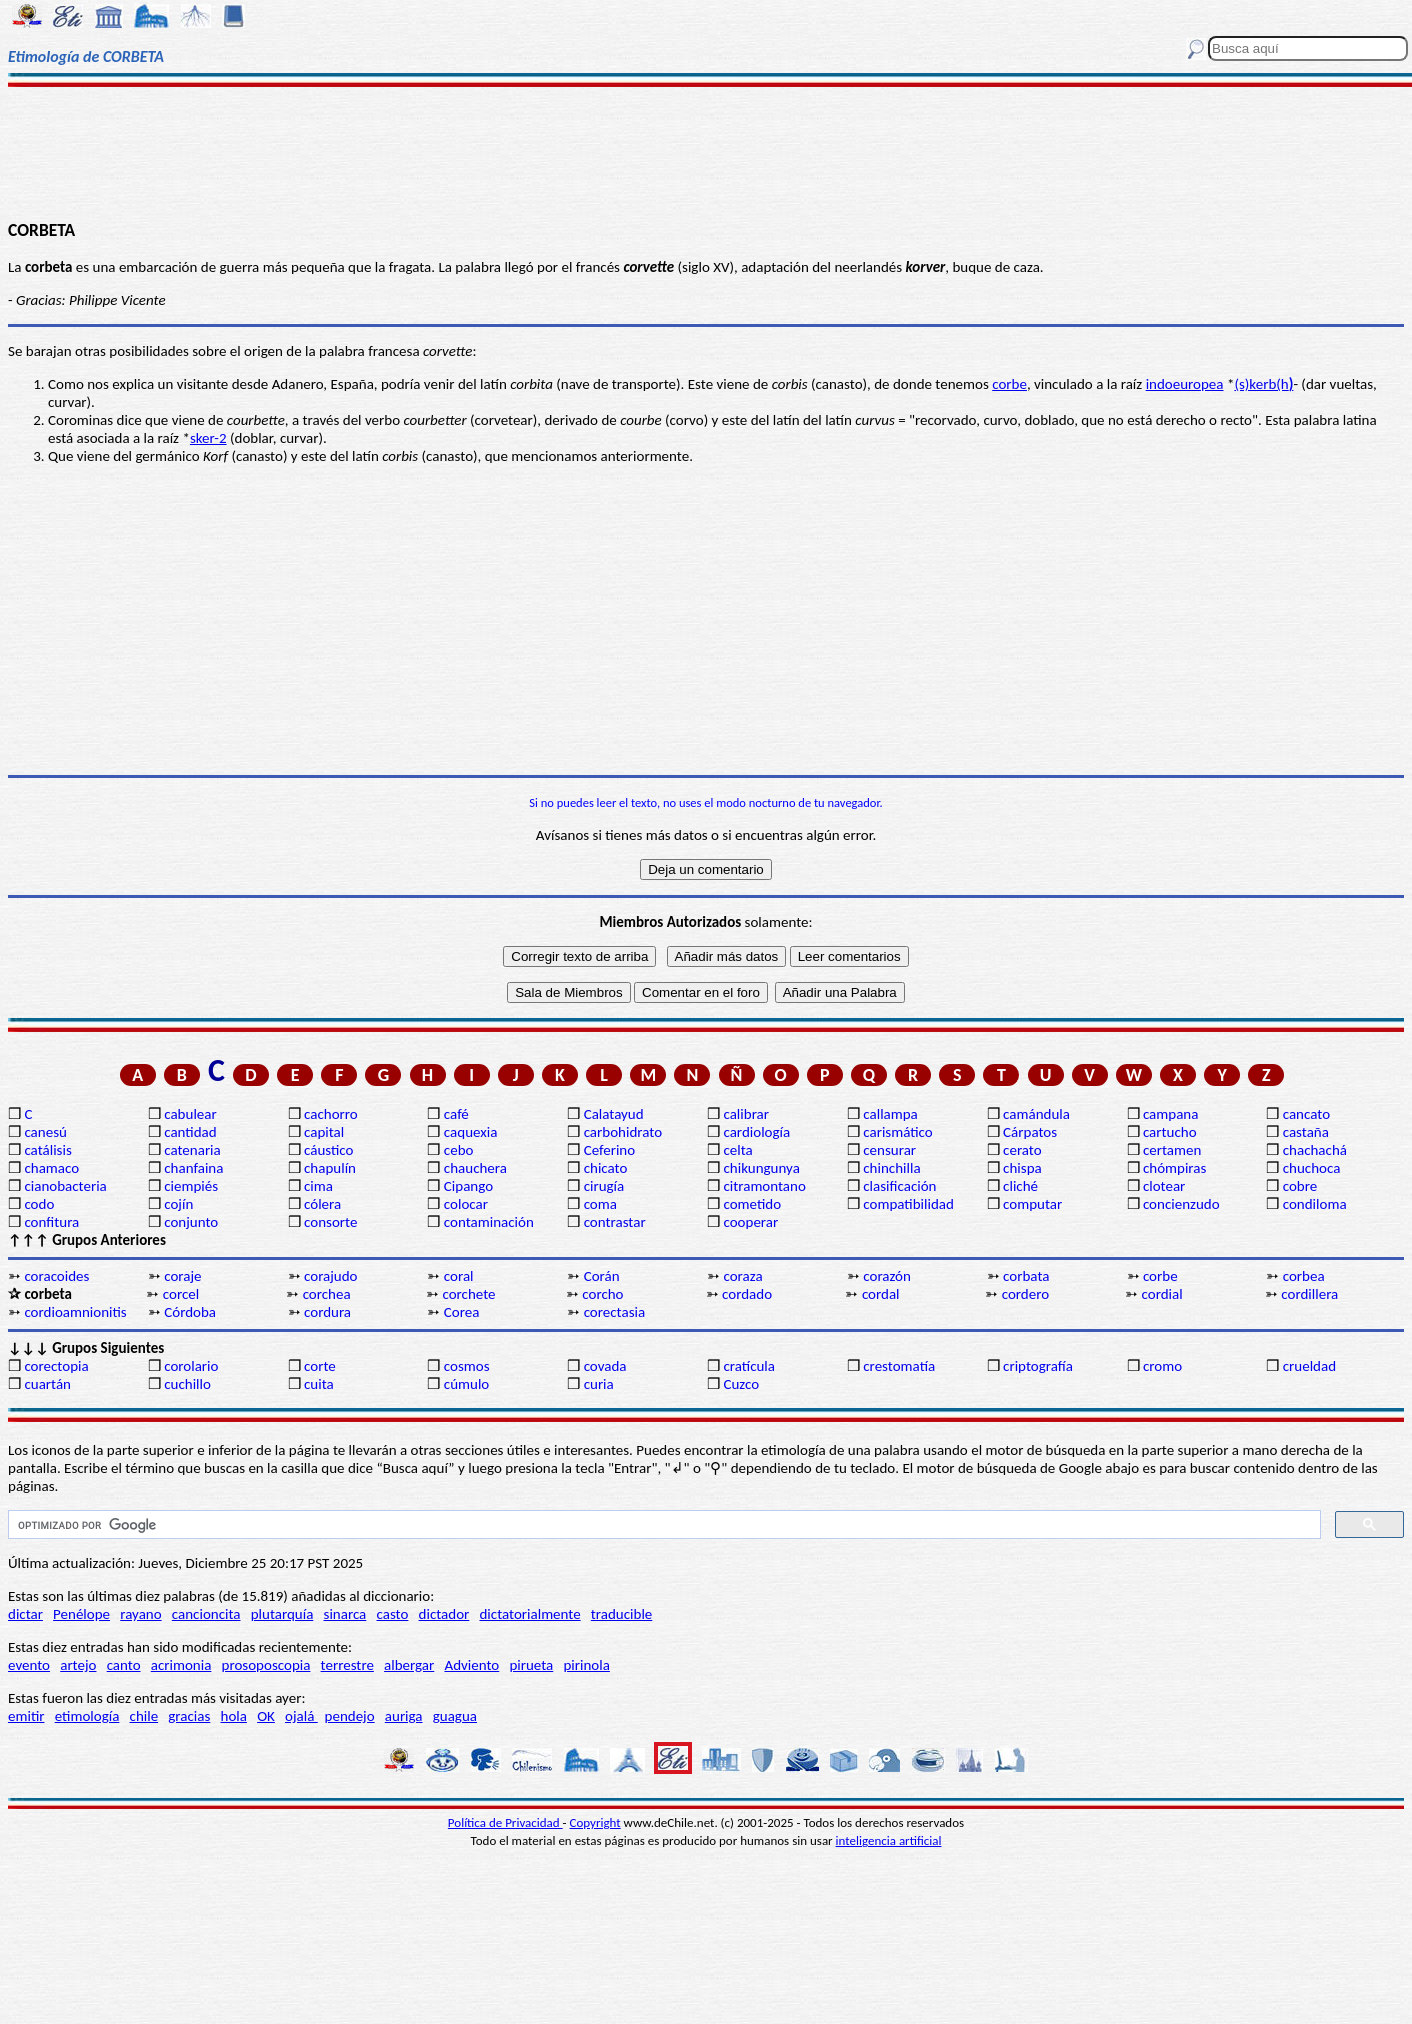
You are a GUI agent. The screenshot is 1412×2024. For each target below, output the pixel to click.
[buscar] (662, 1525)
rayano (140, 1614)
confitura (51, 1222)
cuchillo (187, 1384)
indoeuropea (1185, 384)
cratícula (749, 1366)
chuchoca (1312, 1168)
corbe (1009, 384)
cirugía (604, 1186)
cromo (1162, 1366)
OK (266, 1716)
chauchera (475, 1168)
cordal (881, 1294)
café (456, 1114)
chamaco (51, 1168)
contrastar (615, 1222)
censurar (889, 1150)
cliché (1020, 1186)
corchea (327, 1294)
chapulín (330, 1168)
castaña (1306, 1132)
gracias (189, 1716)
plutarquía (282, 1614)
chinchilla (891, 1168)
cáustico (328, 1150)
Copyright (595, 1822)
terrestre (347, 1665)
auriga (404, 1716)
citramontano (764, 1186)
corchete (468, 1294)
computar (1032, 1204)
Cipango (468, 1186)
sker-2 (208, 438)
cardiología (756, 1132)
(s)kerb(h (1263, 384)
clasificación (899, 1186)
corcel (181, 1294)
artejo (78, 1665)
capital (324, 1132)
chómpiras (1174, 1168)
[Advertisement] (706, 152)
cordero (1025, 1294)
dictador (444, 1614)
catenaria (192, 1150)
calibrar (746, 1114)
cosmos (467, 1366)
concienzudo (1181, 1204)
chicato (606, 1168)
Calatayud (614, 1114)
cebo (459, 1150)
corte (320, 1366)
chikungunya (761, 1168)
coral (459, 1276)
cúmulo (466, 1384)
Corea (462, 1312)
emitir (26, 1716)
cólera (322, 1204)
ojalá (301, 1716)
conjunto (191, 1222)
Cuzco (741, 1384)
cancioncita (206, 1614)
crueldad (1309, 1366)
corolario (191, 1366)
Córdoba (190, 1312)
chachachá (1315, 1150)
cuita (319, 1384)
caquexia (471, 1132)
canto (124, 1665)
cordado (747, 1294)
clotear (1164, 1186)
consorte (330, 1222)
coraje (182, 1276)
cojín (178, 1204)
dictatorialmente (529, 1614)
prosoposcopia (266, 1665)
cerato (1022, 1150)
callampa (890, 1114)
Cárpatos (1030, 1132)
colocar (466, 1204)
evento (29, 1665)
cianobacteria (65, 1186)
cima (318, 1186)
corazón (887, 1276)
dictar (25, 1614)
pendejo (350, 1716)
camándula (1036, 1114)
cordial (1162, 1294)
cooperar (750, 1222)
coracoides (56, 1276)
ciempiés (191, 1186)
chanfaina (193, 1168)
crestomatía (899, 1366)
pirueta (531, 1665)
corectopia (56, 1366)
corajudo (331, 1276)
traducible (621, 1614)
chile (144, 1716)
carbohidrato (623, 1132)
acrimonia (181, 1665)
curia (599, 1384)
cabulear (190, 1114)
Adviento (471, 1665)
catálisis (47, 1150)
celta (737, 1150)
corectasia (615, 1312)
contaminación (489, 1222)
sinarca (345, 1614)
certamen (1172, 1150)
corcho (602, 1294)
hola (234, 1716)
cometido (752, 1204)
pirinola (586, 1665)
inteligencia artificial (889, 1840)
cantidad (190, 1132)
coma (600, 1204)
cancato (1306, 1114)
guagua (455, 1716)
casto (393, 1614)
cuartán (47, 1384)
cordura (327, 1312)
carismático (897, 1132)
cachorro (331, 1114)
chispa (1022, 1168)
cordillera (1309, 1294)
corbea (1304, 1276)
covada (605, 1366)
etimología (87, 1716)
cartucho (1170, 1132)
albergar (409, 1665)
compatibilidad (908, 1204)
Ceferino (609, 1150)
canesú (45, 1132)
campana (1171, 1114)
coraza (742, 1276)
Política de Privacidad (505, 1822)
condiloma (1315, 1204)
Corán (602, 1276)
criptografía (1038, 1366)
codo (39, 1204)
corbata (1026, 1276)
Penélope (81, 1614)
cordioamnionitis (75, 1312)
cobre (1300, 1186)
